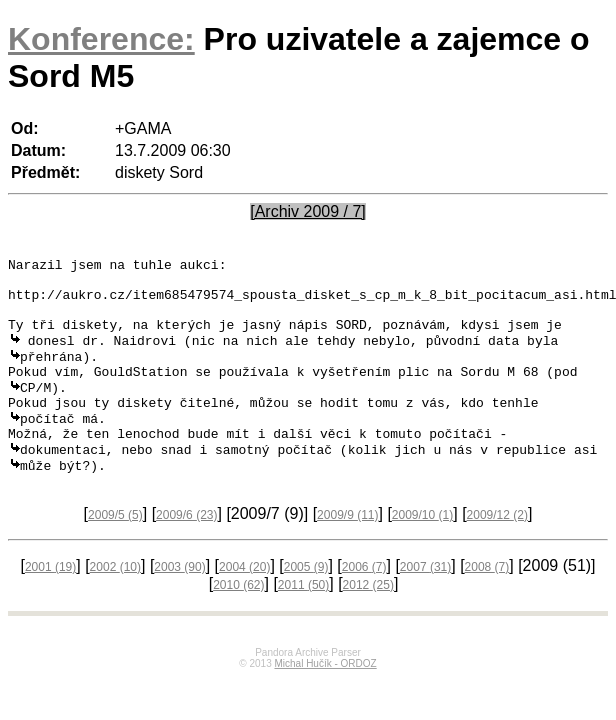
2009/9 (347, 551)
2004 (244, 603)
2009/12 (497, 551)
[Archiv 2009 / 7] (308, 211)
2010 (238, 621)
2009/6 (186, 551)
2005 (306, 603)
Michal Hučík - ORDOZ (325, 699)
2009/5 (115, 551)
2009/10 (422, 551)
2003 (179, 603)
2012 (368, 621)
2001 (50, 603)
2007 (425, 603)
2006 (364, 603)
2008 (487, 603)
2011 (303, 621)
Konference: (101, 39)
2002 (115, 603)
